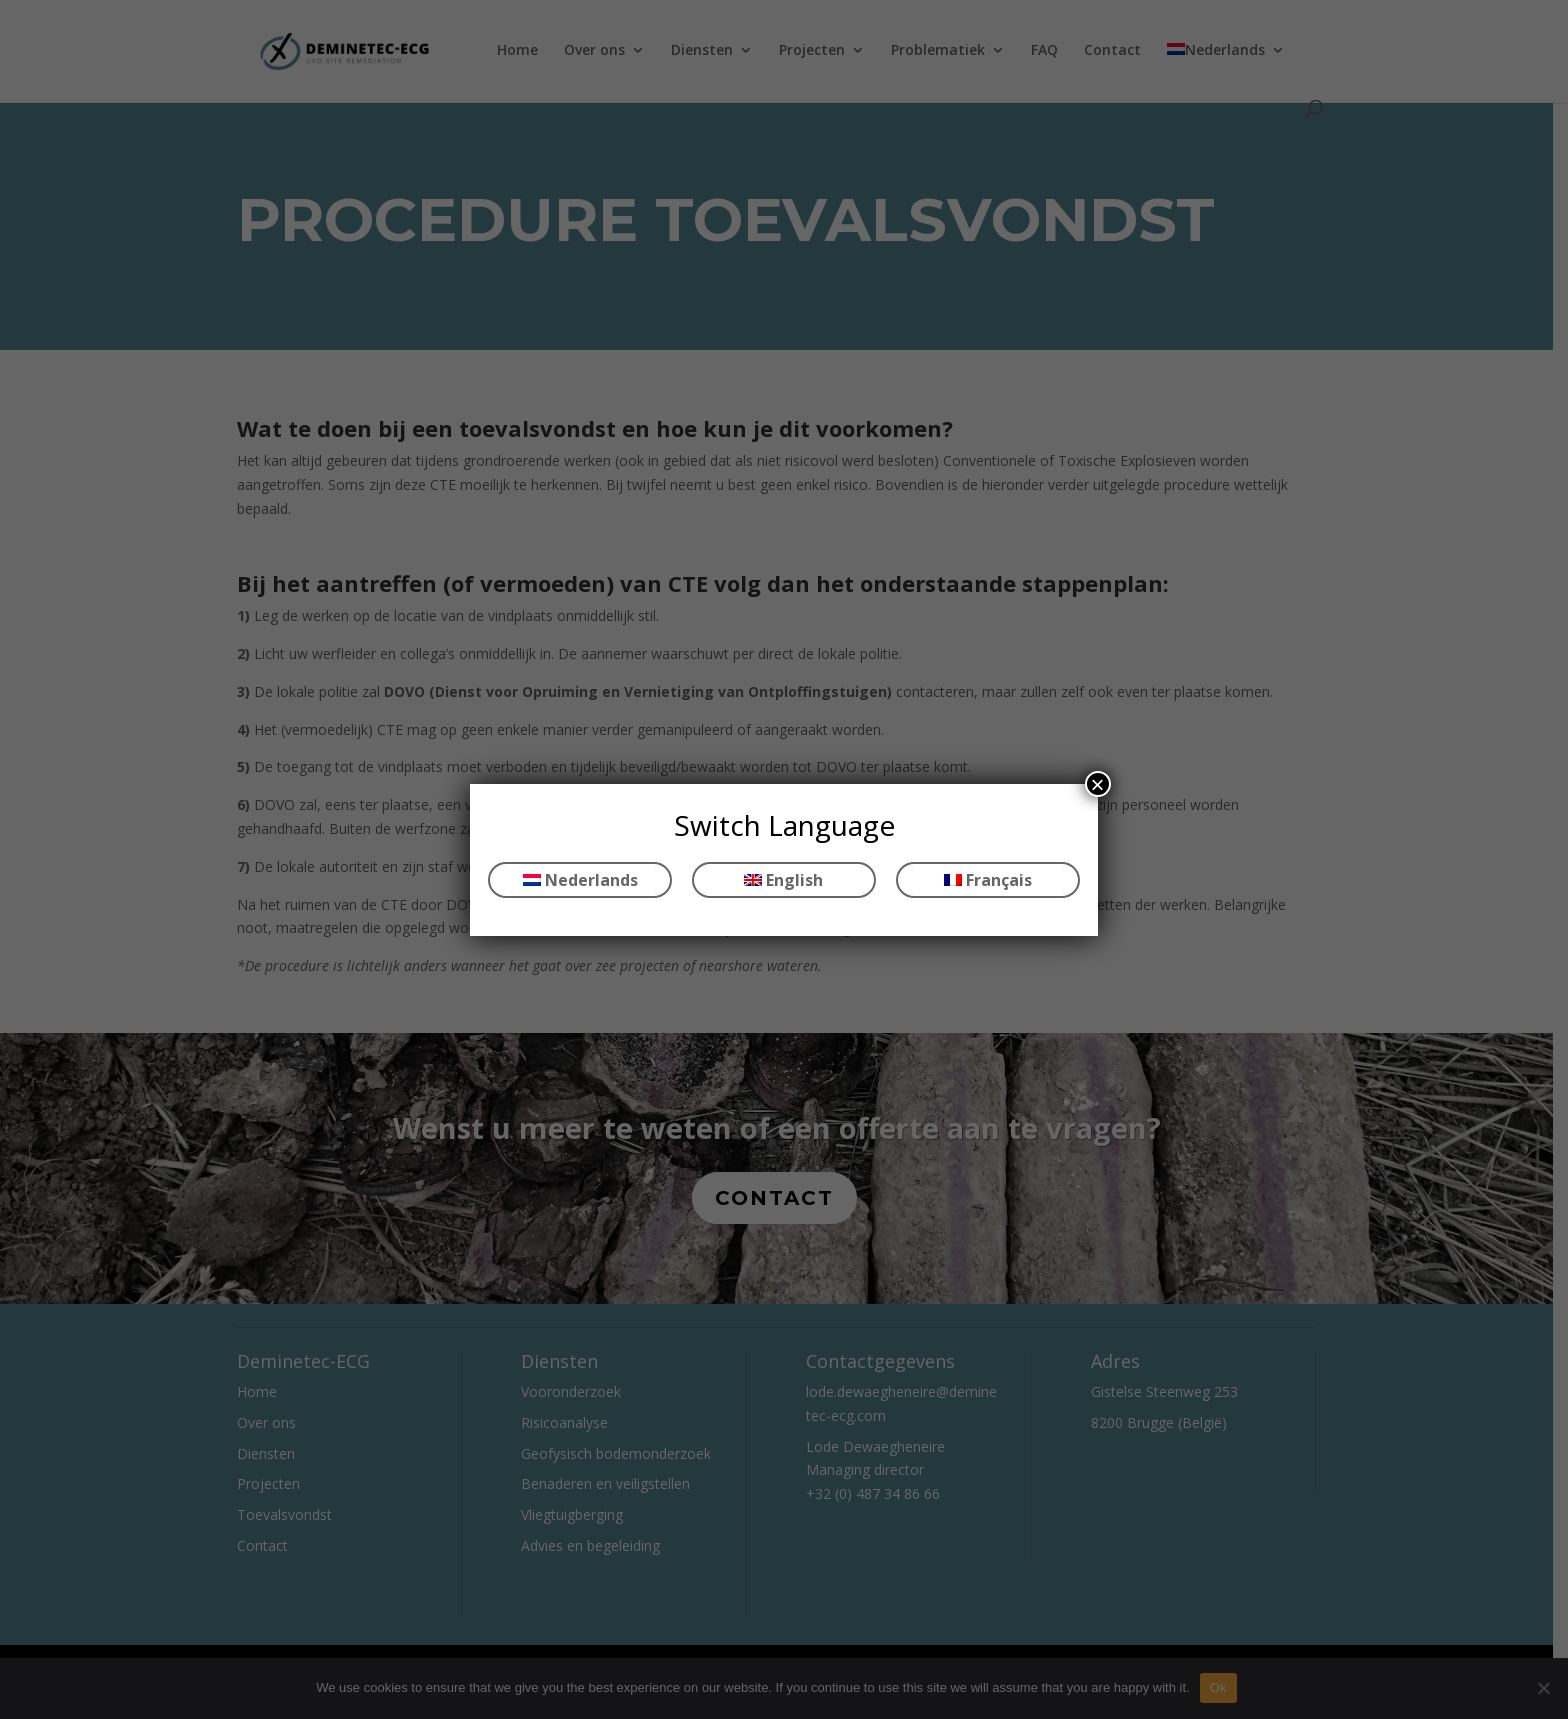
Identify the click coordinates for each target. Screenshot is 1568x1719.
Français (988, 880)
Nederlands (580, 880)
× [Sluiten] (1098, 784)
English (783, 880)
